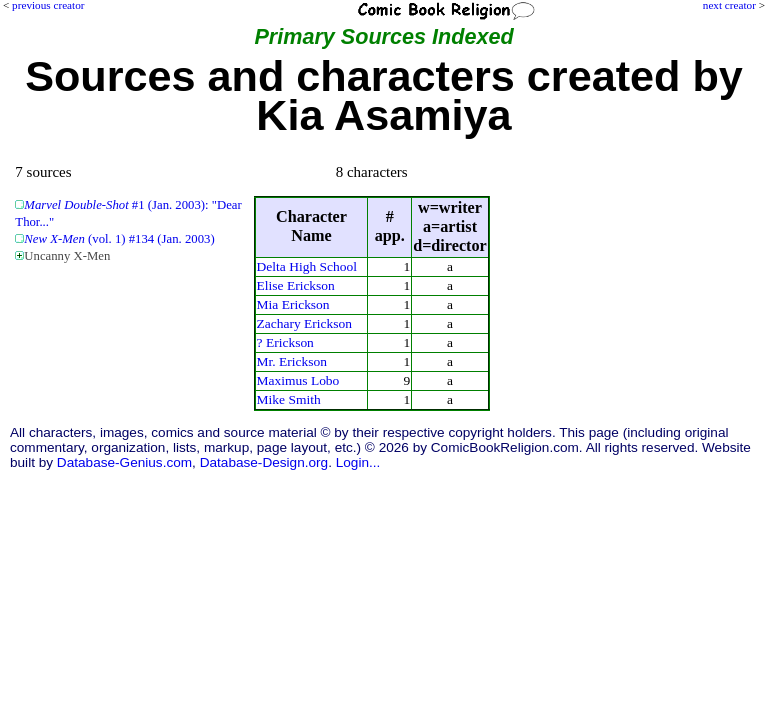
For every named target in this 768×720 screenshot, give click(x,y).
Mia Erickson (293, 304)
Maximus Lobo (298, 380)
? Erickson (285, 342)
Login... (358, 462)
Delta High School (307, 266)
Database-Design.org (264, 462)
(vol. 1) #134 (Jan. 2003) (119, 239)
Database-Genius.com (124, 462)
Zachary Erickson (304, 323)
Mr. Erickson (292, 361)
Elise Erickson (296, 285)
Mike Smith (289, 399)
